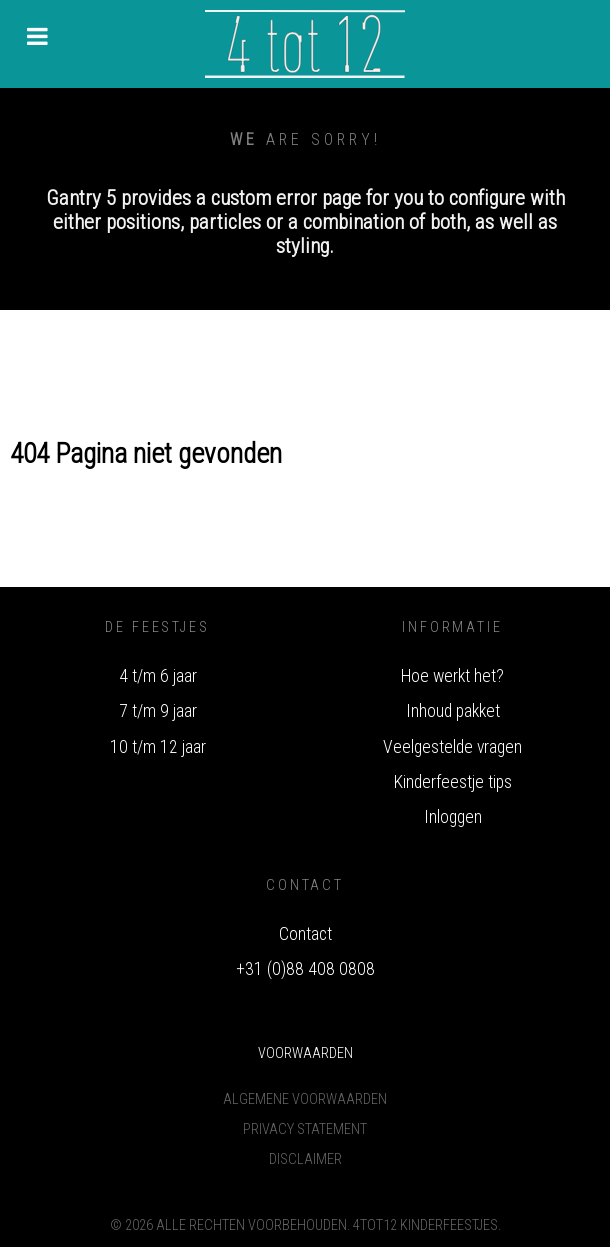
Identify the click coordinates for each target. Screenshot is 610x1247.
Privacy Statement (305, 1129)
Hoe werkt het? (452, 676)
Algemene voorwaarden (305, 1099)
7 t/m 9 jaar (158, 711)
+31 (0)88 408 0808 (305, 969)
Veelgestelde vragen (452, 747)
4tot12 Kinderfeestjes (425, 1225)
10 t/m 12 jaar (158, 747)
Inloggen (453, 817)
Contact (305, 934)
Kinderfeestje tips (453, 782)
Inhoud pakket (453, 711)
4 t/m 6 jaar (158, 676)
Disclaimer (305, 1159)
